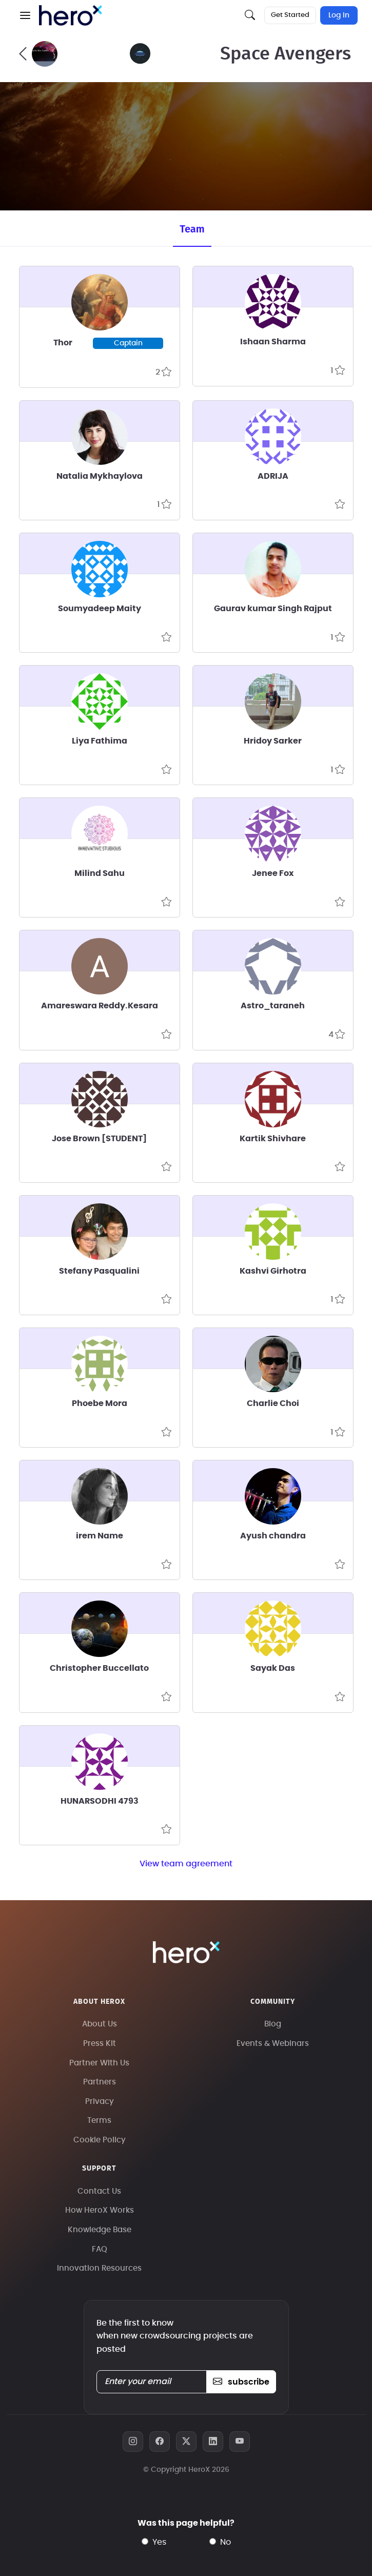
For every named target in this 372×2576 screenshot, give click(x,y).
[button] (25, 15)
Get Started (290, 15)
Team (192, 229)
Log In (338, 15)
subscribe (241, 2382)
